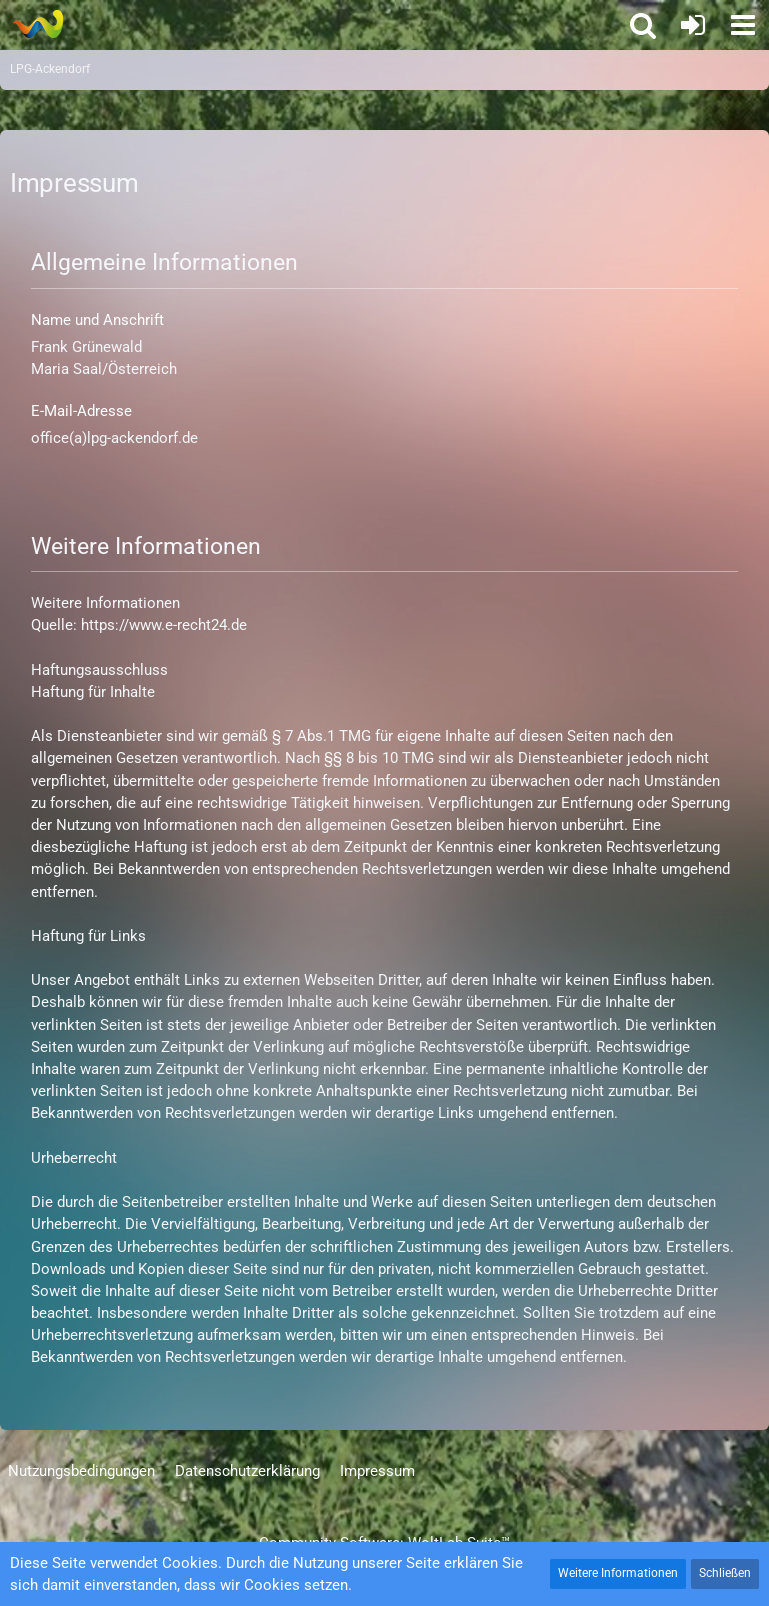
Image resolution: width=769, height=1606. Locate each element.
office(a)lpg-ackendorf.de (114, 438)
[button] (743, 25)
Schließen (725, 1573)
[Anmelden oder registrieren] (693, 25)
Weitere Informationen (618, 1573)
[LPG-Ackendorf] (37, 24)
